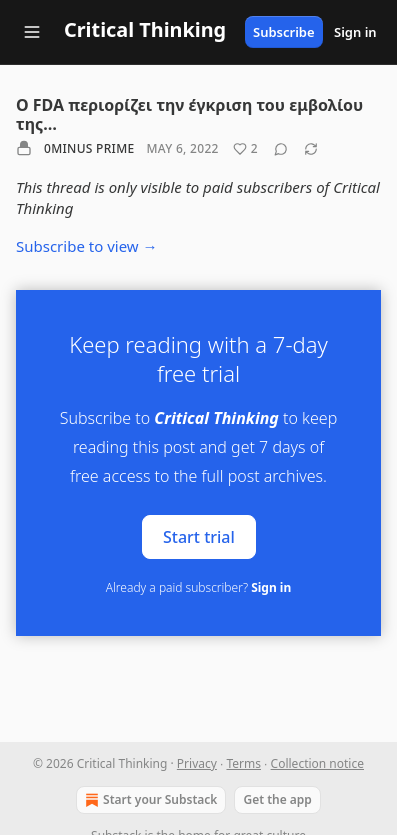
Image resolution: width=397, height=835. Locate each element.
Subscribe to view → (87, 246)
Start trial (199, 536)
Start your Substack (149, 800)
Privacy (197, 763)
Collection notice (317, 763)
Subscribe (284, 32)
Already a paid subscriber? (198, 587)
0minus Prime (89, 148)
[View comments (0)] (281, 149)
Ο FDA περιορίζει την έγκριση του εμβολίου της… (189, 114)
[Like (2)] (245, 149)
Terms (243, 763)
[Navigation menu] (32, 32)
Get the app (277, 799)
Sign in (355, 32)
